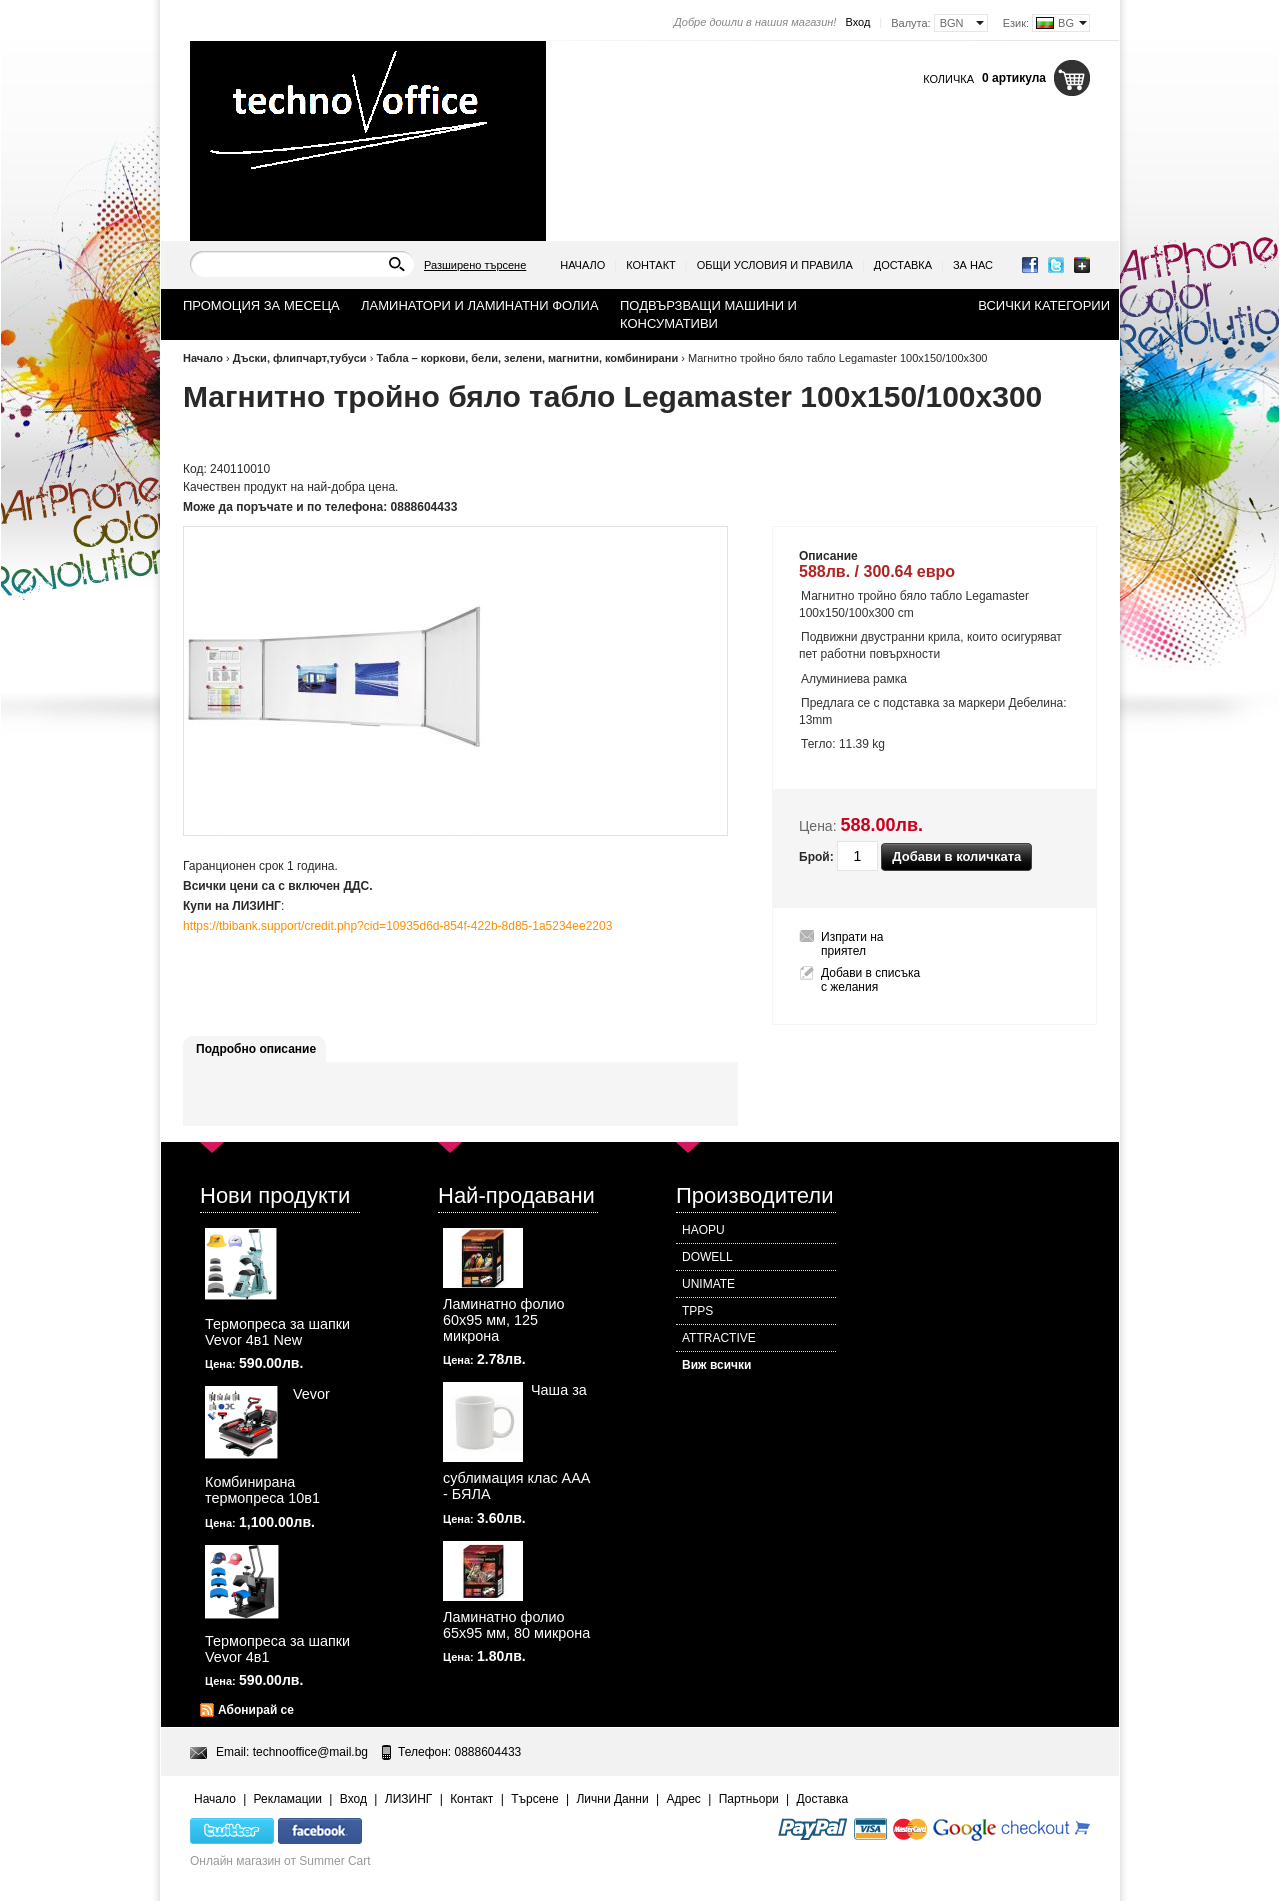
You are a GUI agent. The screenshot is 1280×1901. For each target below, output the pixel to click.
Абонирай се (256, 1710)
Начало (582, 265)
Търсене (534, 1799)
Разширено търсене (475, 265)
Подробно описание (256, 1049)
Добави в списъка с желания (870, 980)
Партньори (749, 1799)
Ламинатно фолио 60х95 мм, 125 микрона (504, 1320)
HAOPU (703, 1230)
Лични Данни (612, 1799)
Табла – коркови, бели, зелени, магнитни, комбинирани (527, 358)
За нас (973, 265)
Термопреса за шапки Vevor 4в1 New (277, 1332)
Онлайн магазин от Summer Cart (280, 1861)
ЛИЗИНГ (409, 1799)
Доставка (903, 265)
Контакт (651, 265)
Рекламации (288, 1799)
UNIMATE (708, 1284)
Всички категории (1044, 305)
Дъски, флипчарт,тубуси (300, 358)
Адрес (683, 1799)
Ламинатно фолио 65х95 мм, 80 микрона (516, 1625)
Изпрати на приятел (852, 944)
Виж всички (716, 1365)
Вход (857, 22)
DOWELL (707, 1257)
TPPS (697, 1311)
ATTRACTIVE (719, 1338)
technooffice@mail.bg (310, 1752)
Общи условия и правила (775, 265)
